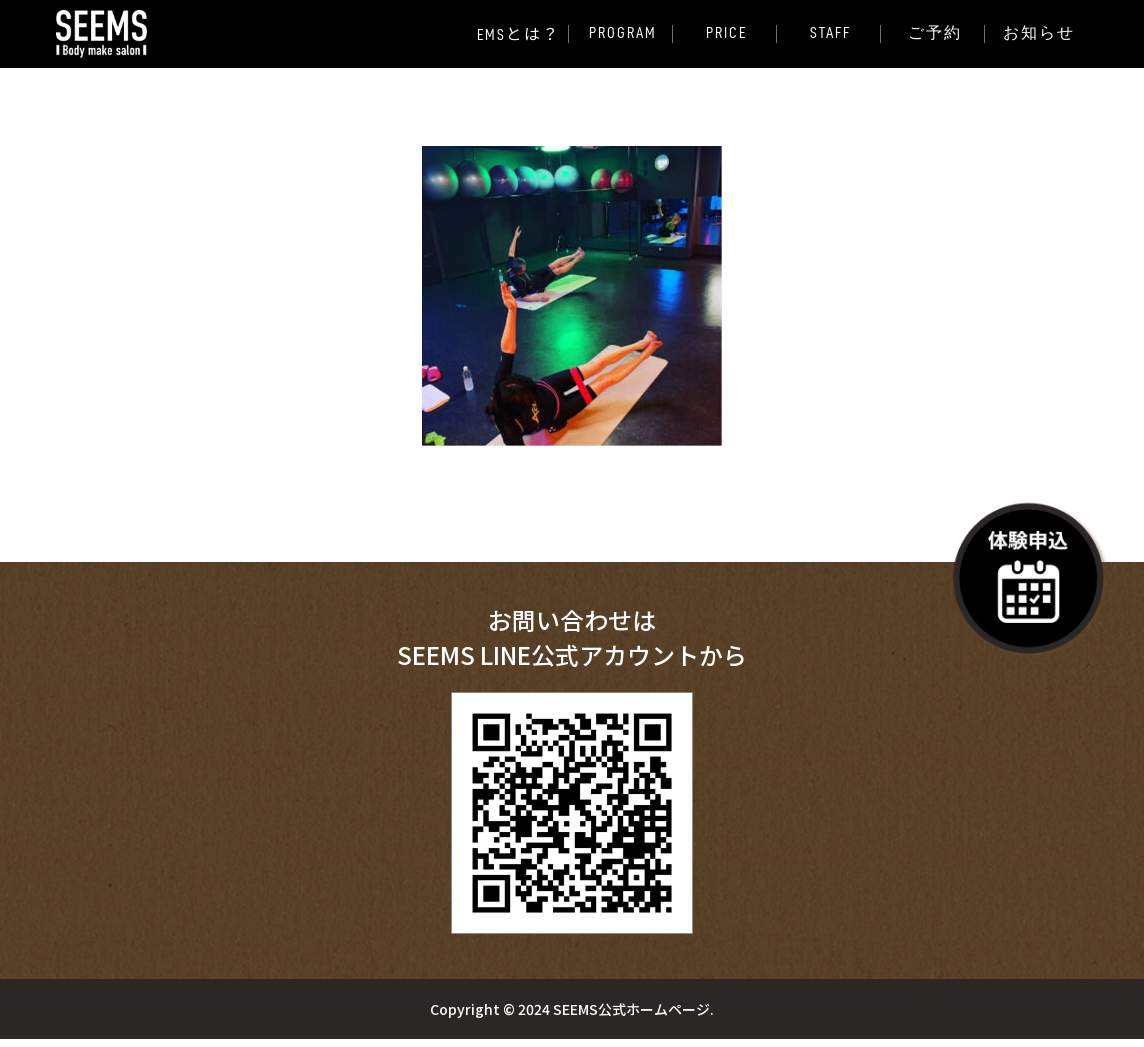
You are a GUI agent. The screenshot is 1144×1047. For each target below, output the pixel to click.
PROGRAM (622, 33)
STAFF (830, 33)
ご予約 (935, 33)
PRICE (726, 33)
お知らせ (1039, 33)
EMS (518, 34)
